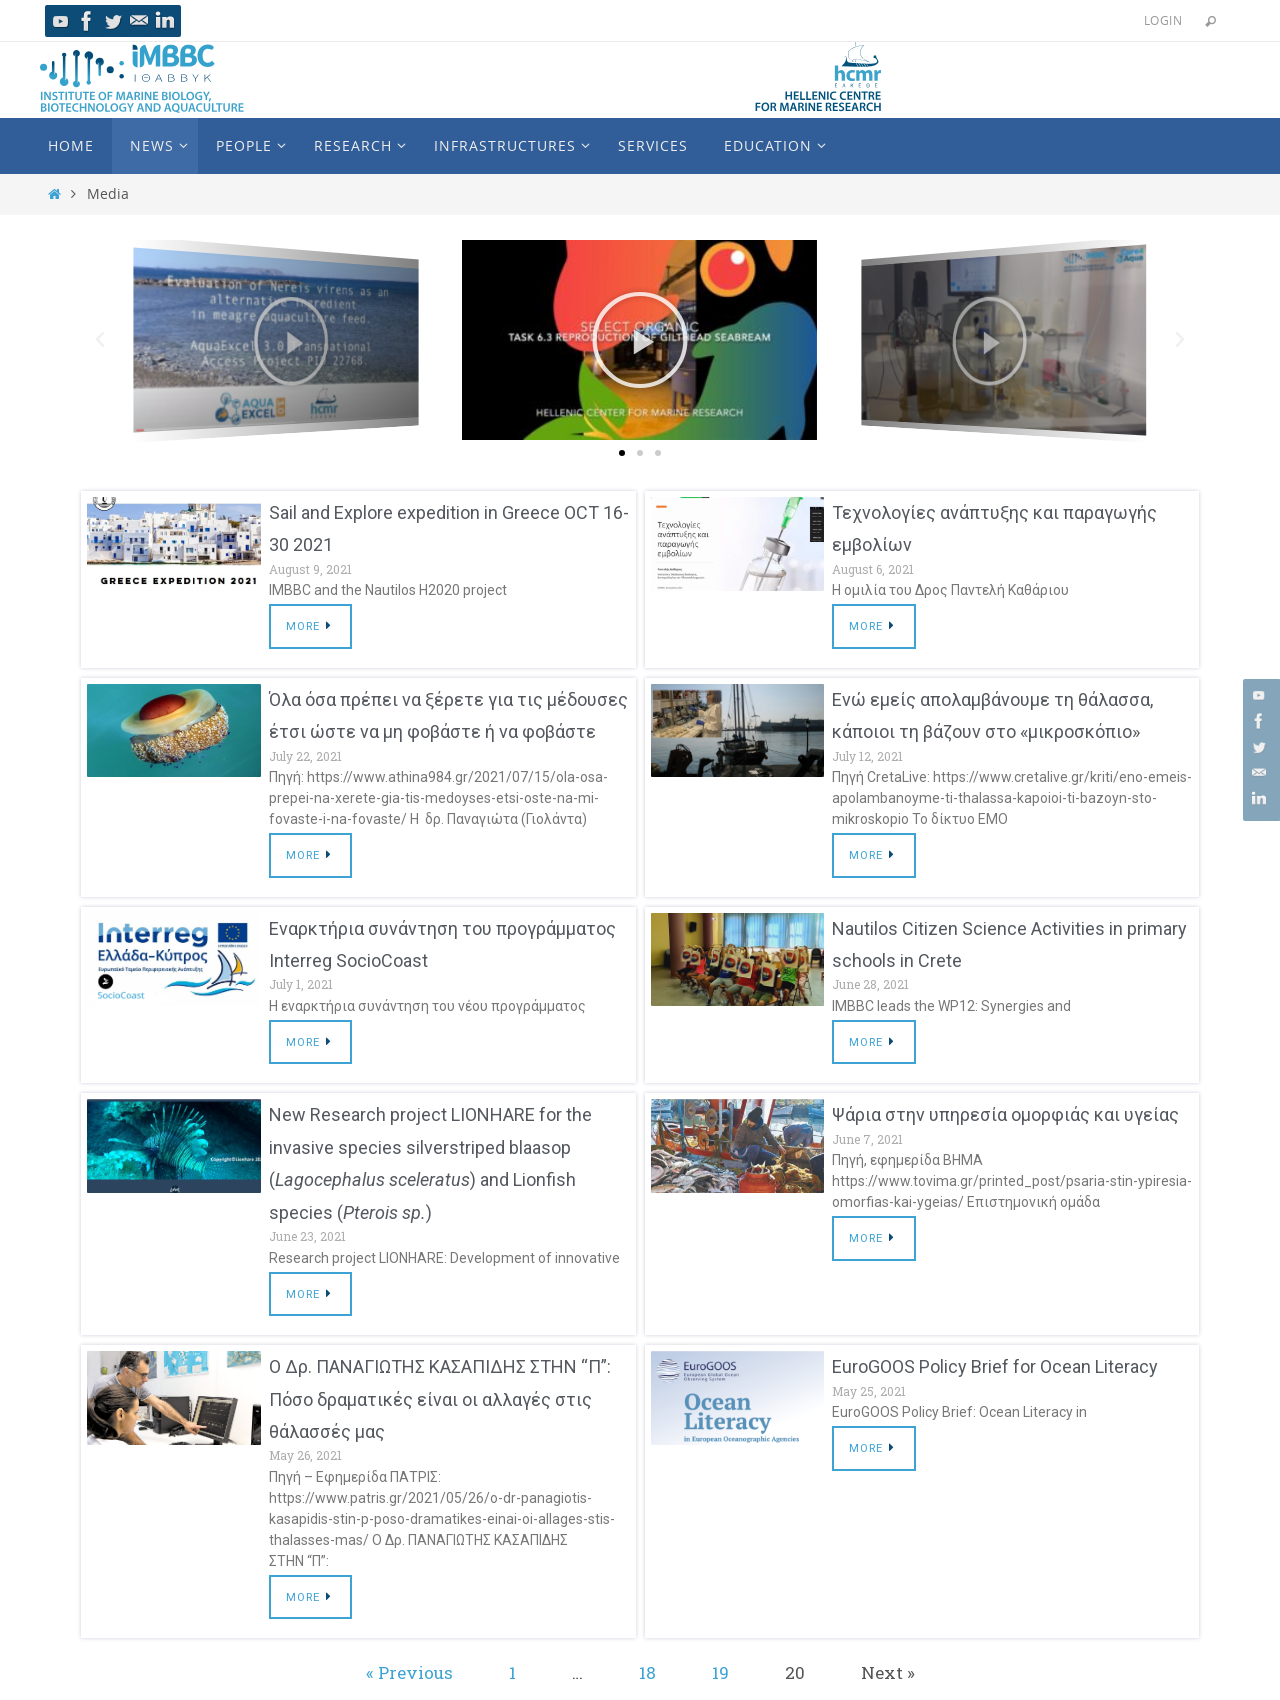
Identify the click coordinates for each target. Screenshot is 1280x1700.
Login (1163, 20)
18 (647, 1672)
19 (720, 1672)
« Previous (409, 1672)
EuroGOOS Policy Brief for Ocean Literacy (995, 1366)
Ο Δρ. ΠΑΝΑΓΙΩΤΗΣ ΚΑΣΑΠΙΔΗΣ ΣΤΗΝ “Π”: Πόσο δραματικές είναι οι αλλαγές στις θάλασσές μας (440, 1399)
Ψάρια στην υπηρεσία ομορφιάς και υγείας (1005, 1114)
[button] (622, 452)
